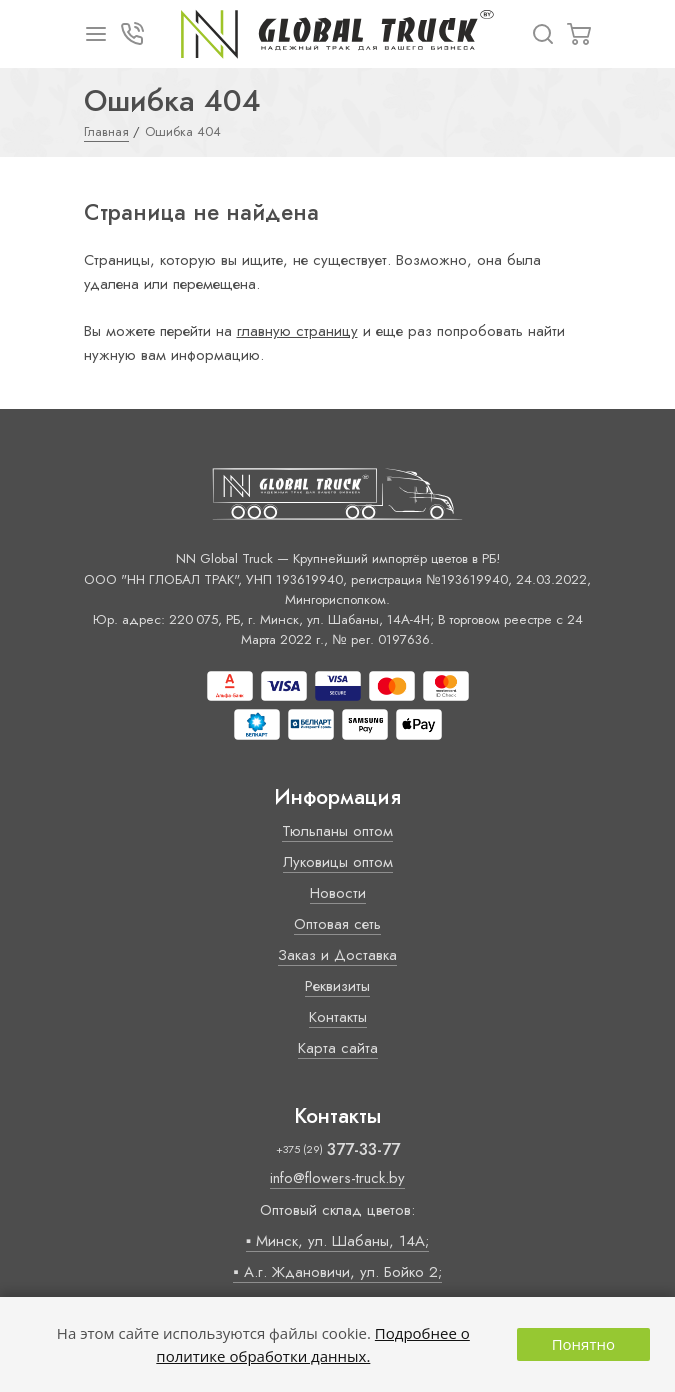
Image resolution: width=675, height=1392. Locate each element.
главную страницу (297, 331)
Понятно (583, 1344)
